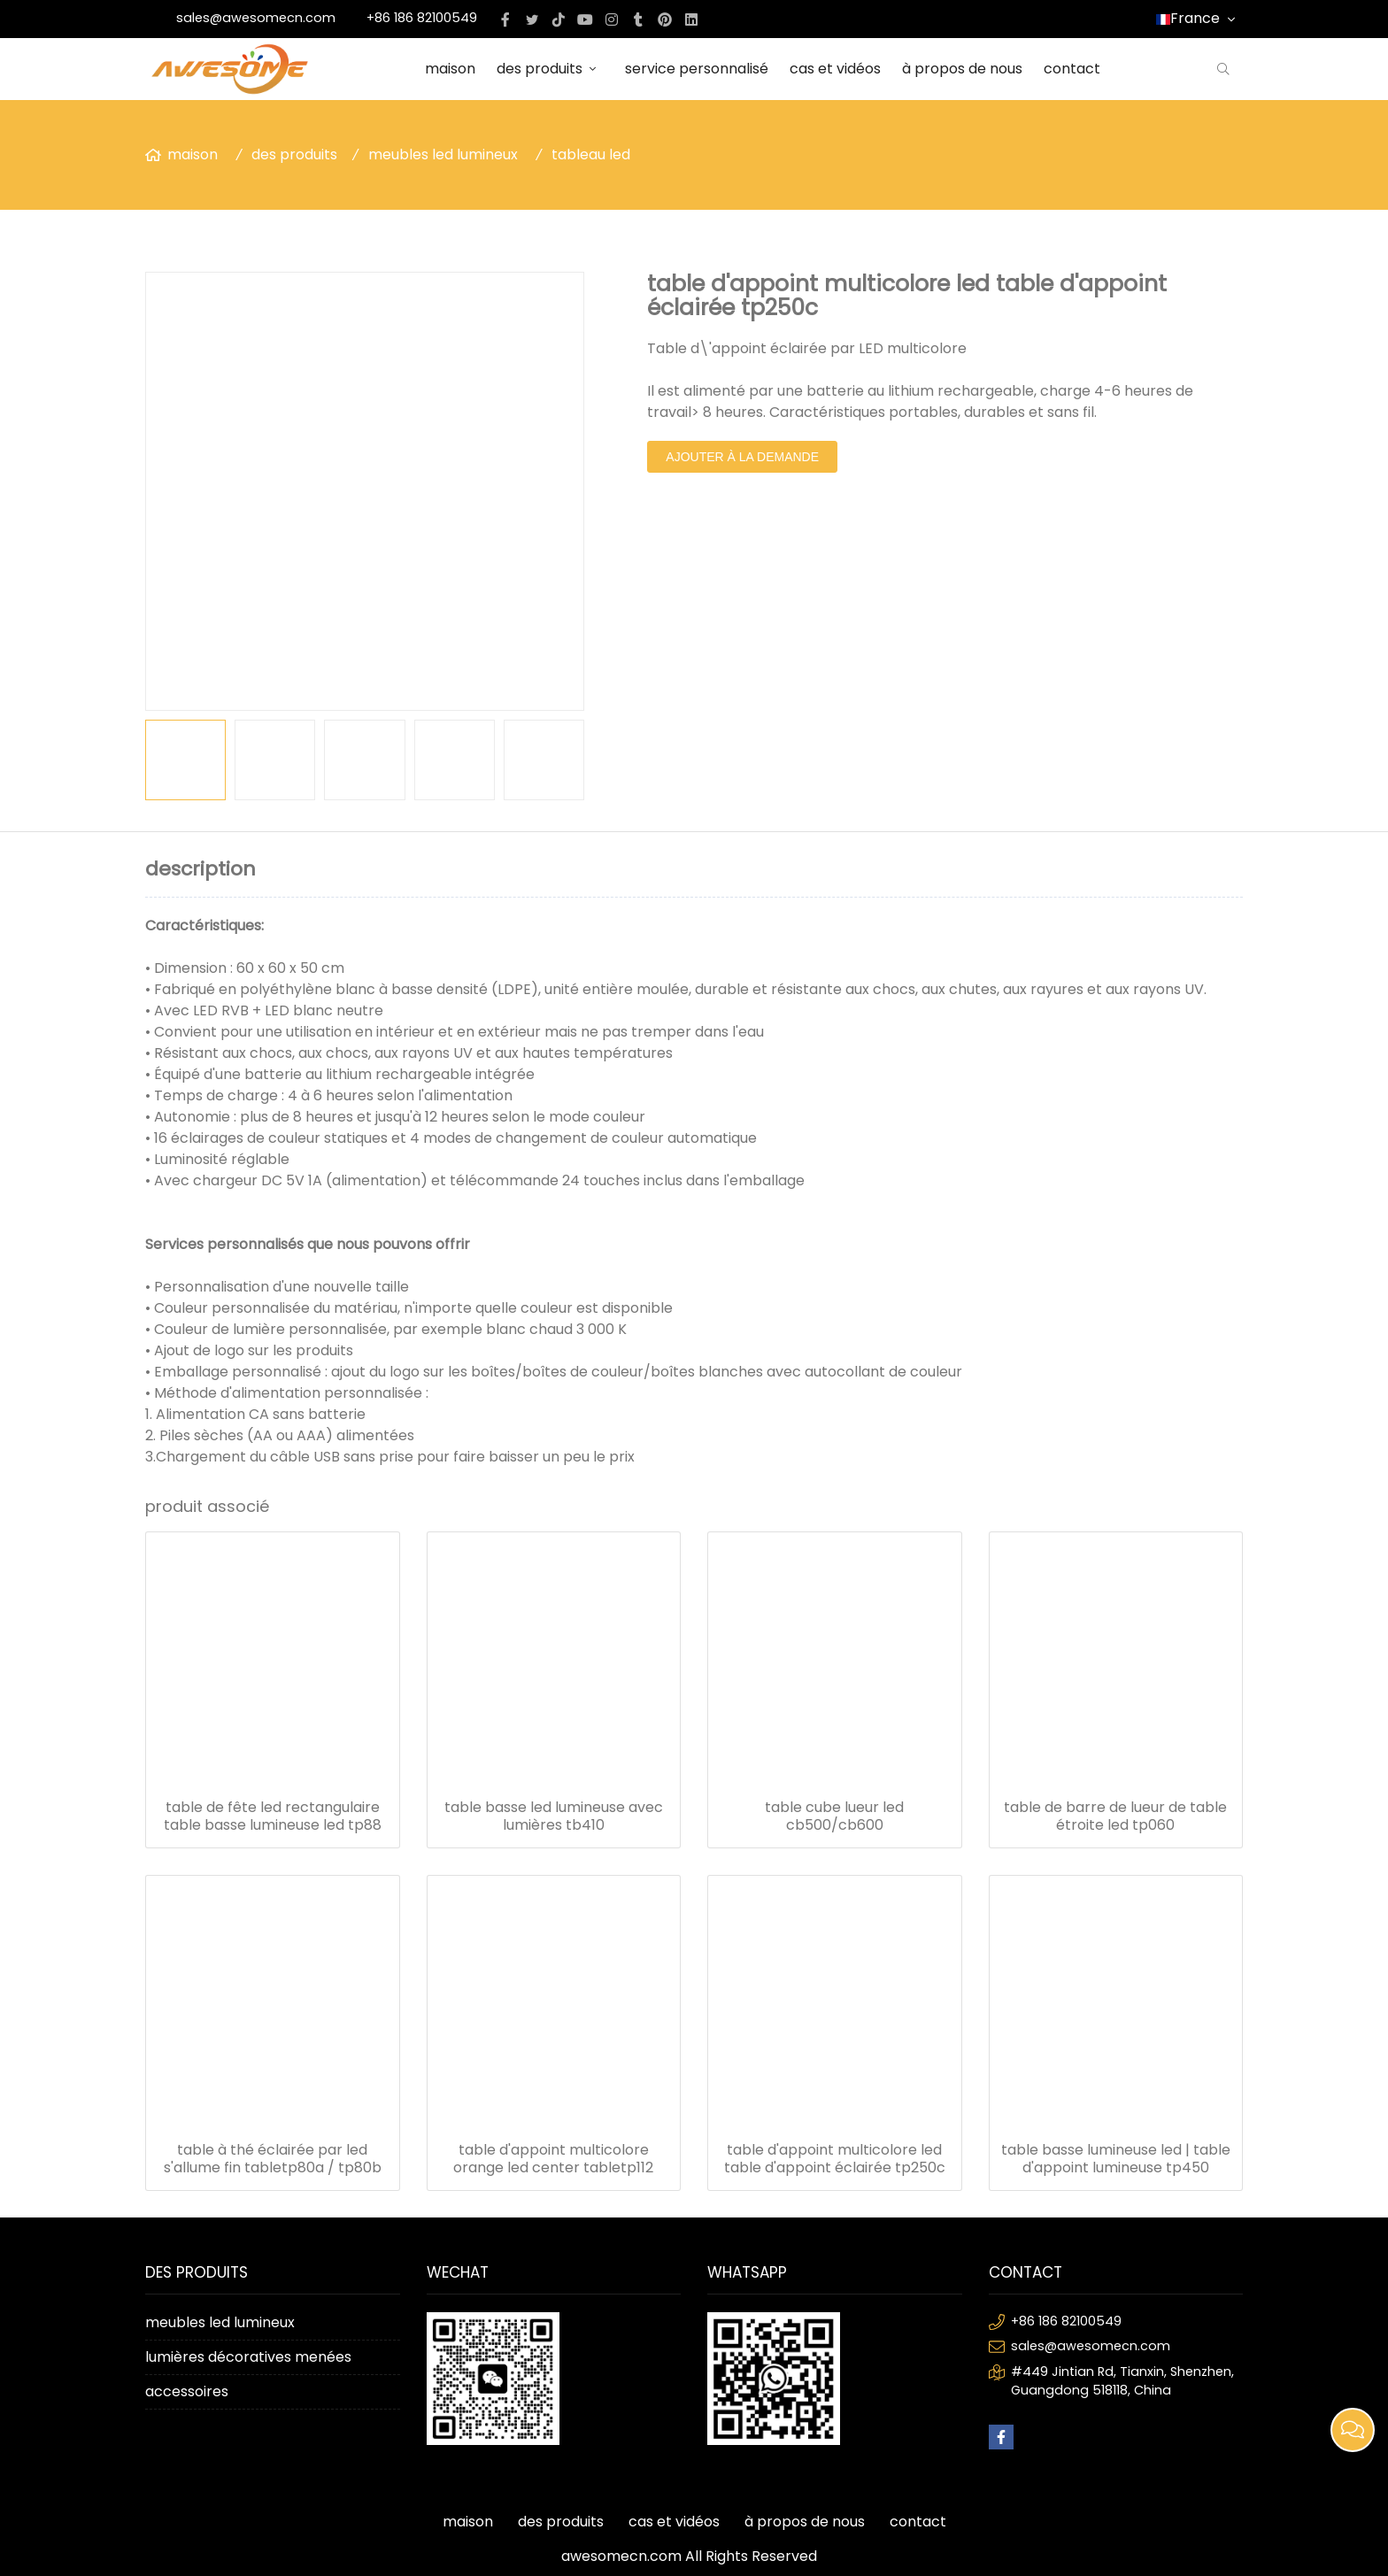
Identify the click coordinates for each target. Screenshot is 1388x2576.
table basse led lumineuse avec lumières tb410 (553, 1816)
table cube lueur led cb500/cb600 (834, 1816)
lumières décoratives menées (248, 2357)
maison (450, 68)
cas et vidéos (835, 68)
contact (1072, 68)
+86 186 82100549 (421, 18)
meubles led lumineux (443, 154)
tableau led (590, 154)
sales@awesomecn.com (255, 18)
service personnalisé (696, 68)
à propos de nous (962, 68)
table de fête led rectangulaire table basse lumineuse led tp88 (273, 1816)
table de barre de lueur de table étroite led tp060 (1115, 1816)
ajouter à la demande (742, 457)
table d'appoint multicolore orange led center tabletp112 (553, 2159)
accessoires (186, 2391)
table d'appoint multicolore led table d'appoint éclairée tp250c (834, 2159)
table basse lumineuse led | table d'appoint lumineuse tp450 (1115, 2159)
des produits (550, 68)
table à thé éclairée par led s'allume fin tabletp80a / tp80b (273, 2159)
